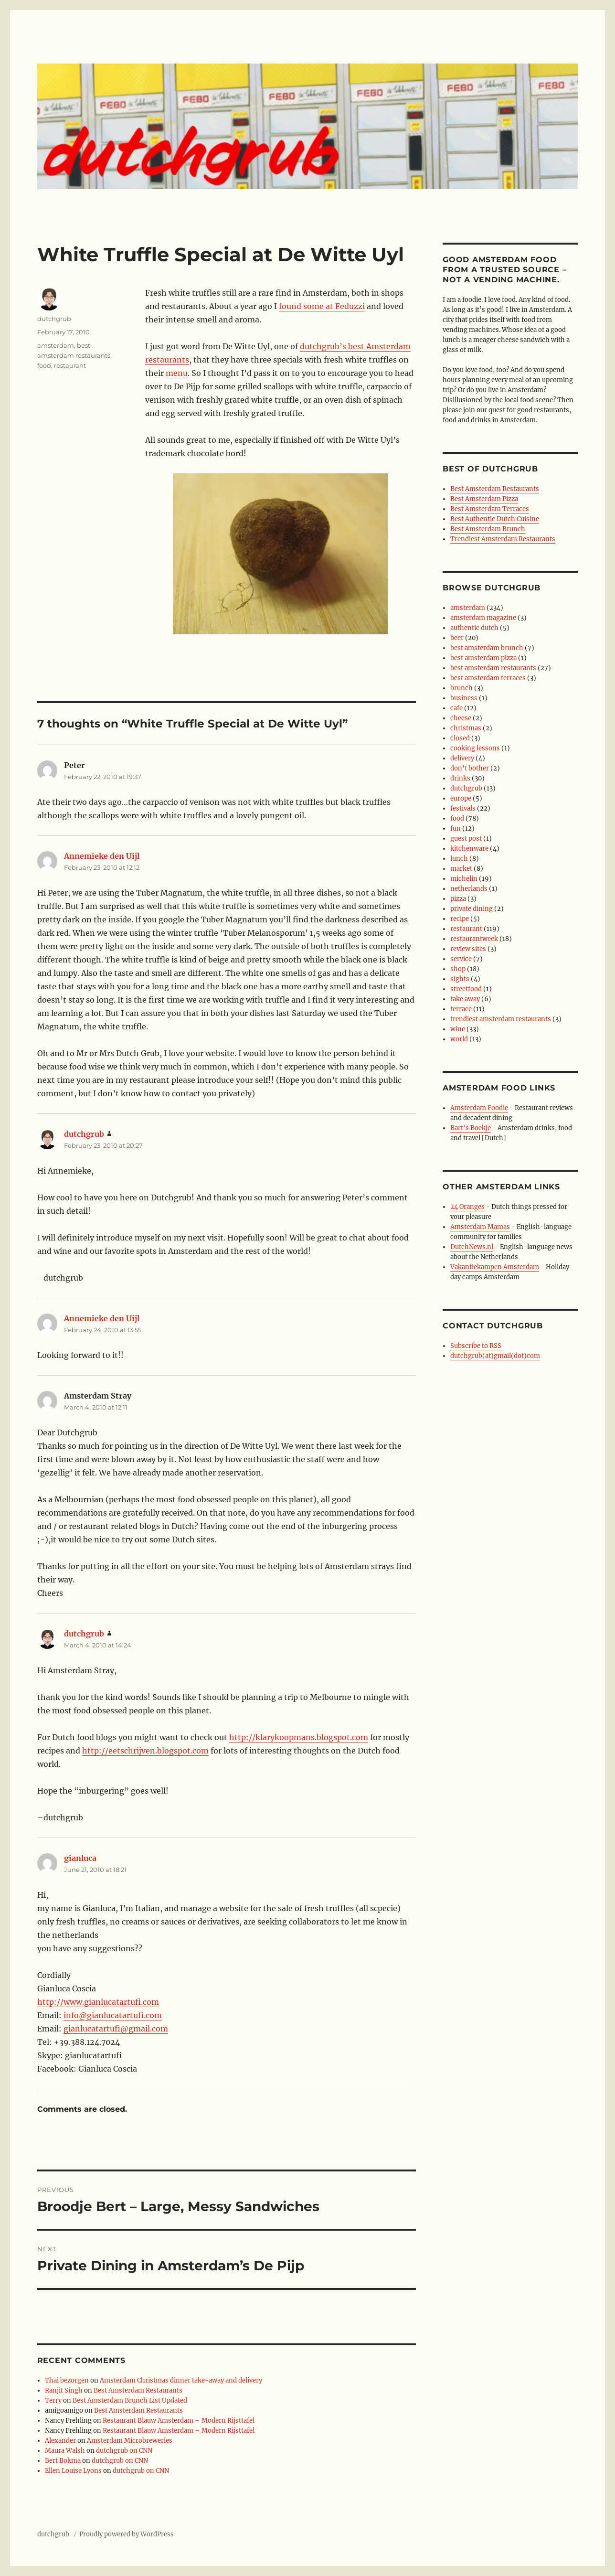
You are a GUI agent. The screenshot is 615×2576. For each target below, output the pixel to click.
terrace (461, 1009)
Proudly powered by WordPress (126, 2534)
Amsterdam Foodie (479, 1108)
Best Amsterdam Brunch (487, 529)
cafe (456, 708)
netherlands (469, 889)
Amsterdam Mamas (480, 1227)
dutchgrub (54, 318)
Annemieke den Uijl (101, 856)
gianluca (80, 1858)
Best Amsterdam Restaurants (138, 2390)
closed (460, 738)
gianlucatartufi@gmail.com (116, 2028)
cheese (460, 718)
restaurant (70, 365)
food (44, 365)
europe (460, 798)
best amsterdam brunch (486, 648)
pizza (458, 899)
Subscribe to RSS (475, 1346)
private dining (471, 909)
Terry (53, 2400)
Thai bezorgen (67, 2380)
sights (459, 979)
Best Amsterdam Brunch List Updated (130, 2400)
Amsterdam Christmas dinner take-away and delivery (181, 2380)
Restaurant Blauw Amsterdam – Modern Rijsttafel (178, 2420)
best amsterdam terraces (488, 678)
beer (457, 638)
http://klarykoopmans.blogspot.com (298, 1737)
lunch (459, 859)
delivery (462, 758)
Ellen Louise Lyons (73, 2471)
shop (458, 969)
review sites (468, 949)
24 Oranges (467, 1207)
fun (455, 828)
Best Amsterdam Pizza (484, 499)
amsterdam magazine (483, 618)
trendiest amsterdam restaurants (500, 1019)
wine (457, 1029)
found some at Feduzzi (322, 306)
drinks (460, 778)
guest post (466, 838)
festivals (463, 808)
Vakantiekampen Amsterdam (494, 1267)
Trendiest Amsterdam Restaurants (502, 539)
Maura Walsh (65, 2451)
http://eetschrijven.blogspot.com (145, 1750)
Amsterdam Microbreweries (129, 2441)
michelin (463, 879)
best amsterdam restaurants (493, 668)
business (463, 698)
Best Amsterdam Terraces (489, 509)
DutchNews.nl (471, 1247)
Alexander (60, 2441)
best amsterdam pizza (483, 658)
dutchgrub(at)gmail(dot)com (495, 1356)
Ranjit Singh (64, 2390)
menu (177, 373)
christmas (465, 728)
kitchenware (469, 848)
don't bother (469, 768)
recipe (459, 919)
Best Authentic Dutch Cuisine (494, 519)
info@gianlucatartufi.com (113, 2015)
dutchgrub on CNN (124, 2451)
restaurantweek (474, 939)
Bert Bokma (63, 2461)
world (459, 1039)
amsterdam (55, 345)
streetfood (466, 989)
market (461, 869)
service (461, 959)
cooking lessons (475, 748)
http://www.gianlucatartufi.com (98, 2002)
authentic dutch (474, 628)
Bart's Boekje (470, 1128)
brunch (461, 688)
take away (465, 999)
